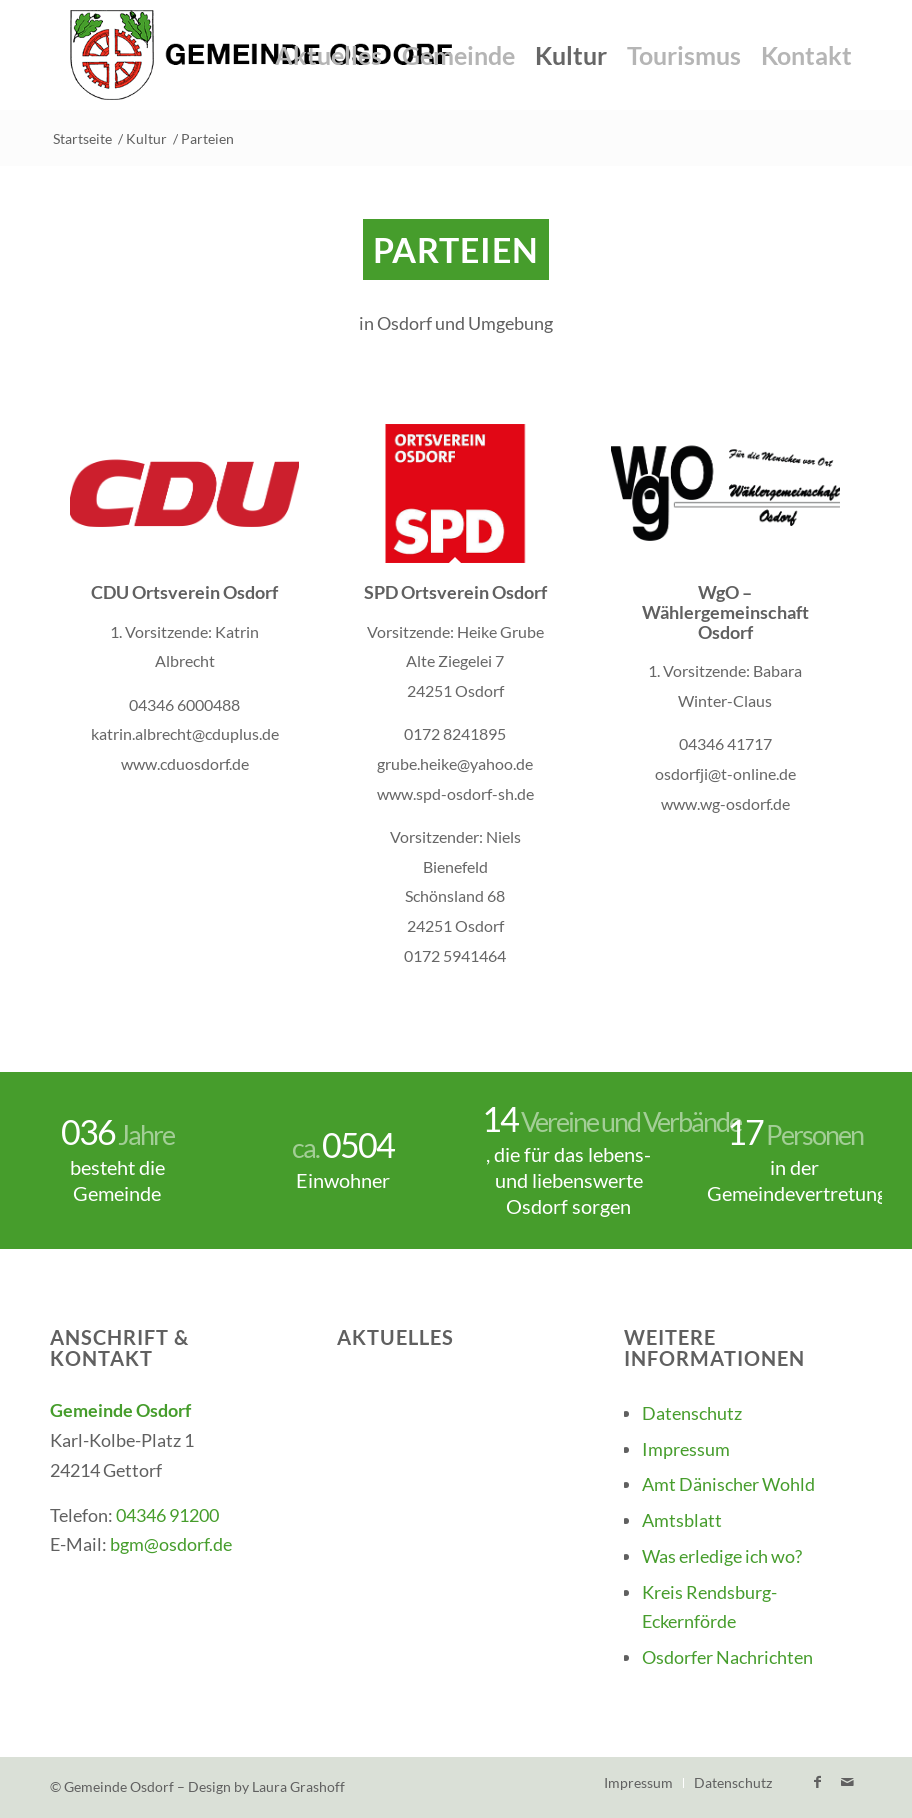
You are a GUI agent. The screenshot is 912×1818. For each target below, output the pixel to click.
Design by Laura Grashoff (266, 1786)
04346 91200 (167, 1515)
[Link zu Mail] (847, 1782)
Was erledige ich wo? (722, 1556)
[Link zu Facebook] (817, 1782)
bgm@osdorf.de (171, 1544)
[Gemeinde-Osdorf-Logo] (261, 55)
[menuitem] (328, 55)
